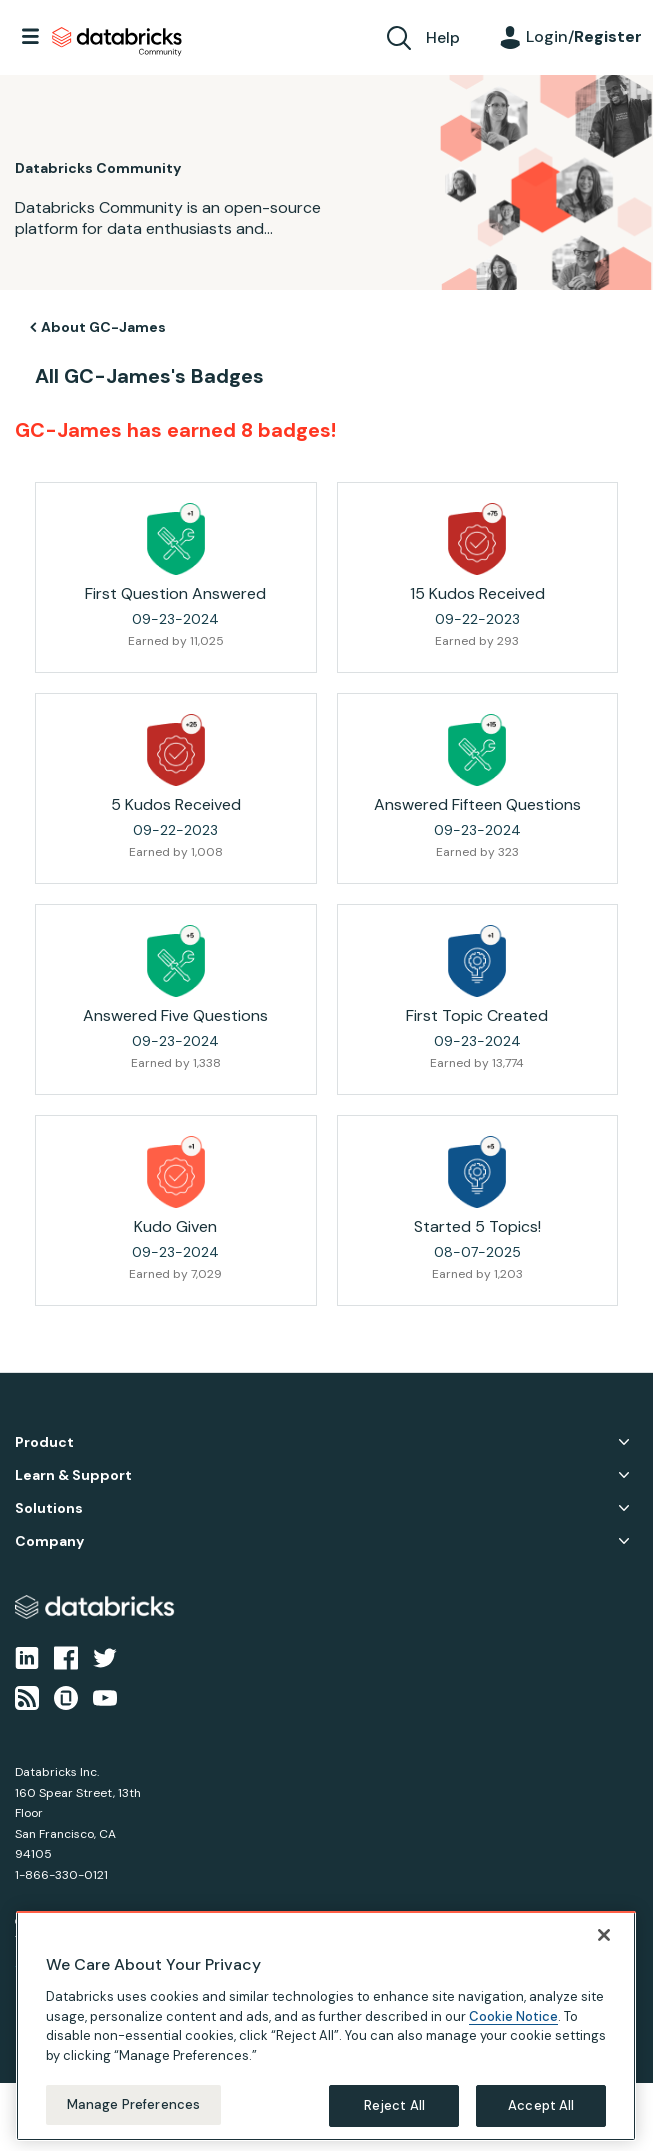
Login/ (584, 36)
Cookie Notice (513, 2016)
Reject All (394, 2105)
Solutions (49, 1508)
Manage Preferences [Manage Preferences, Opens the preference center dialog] (133, 2104)
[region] (326, 2026)
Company (49, 1541)
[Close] (604, 1935)
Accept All (541, 2105)
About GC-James (103, 327)
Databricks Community (117, 42)
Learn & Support (73, 1475)
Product (44, 1442)
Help (443, 37)
